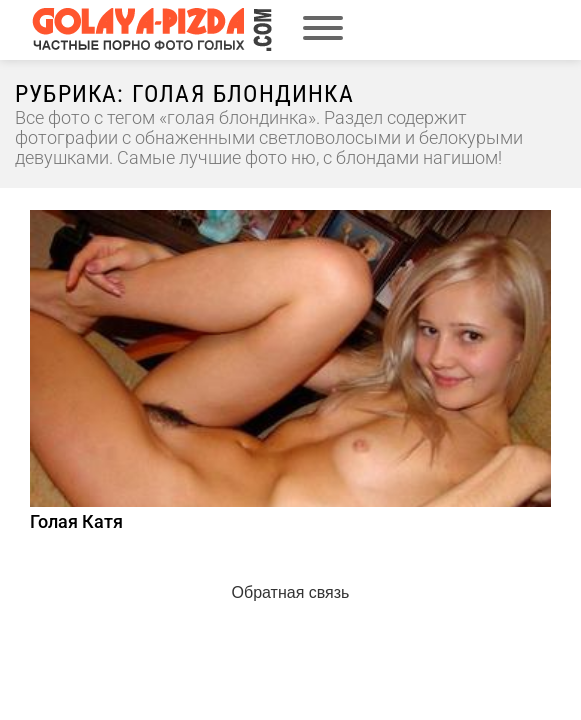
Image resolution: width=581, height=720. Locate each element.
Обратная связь (291, 592)
